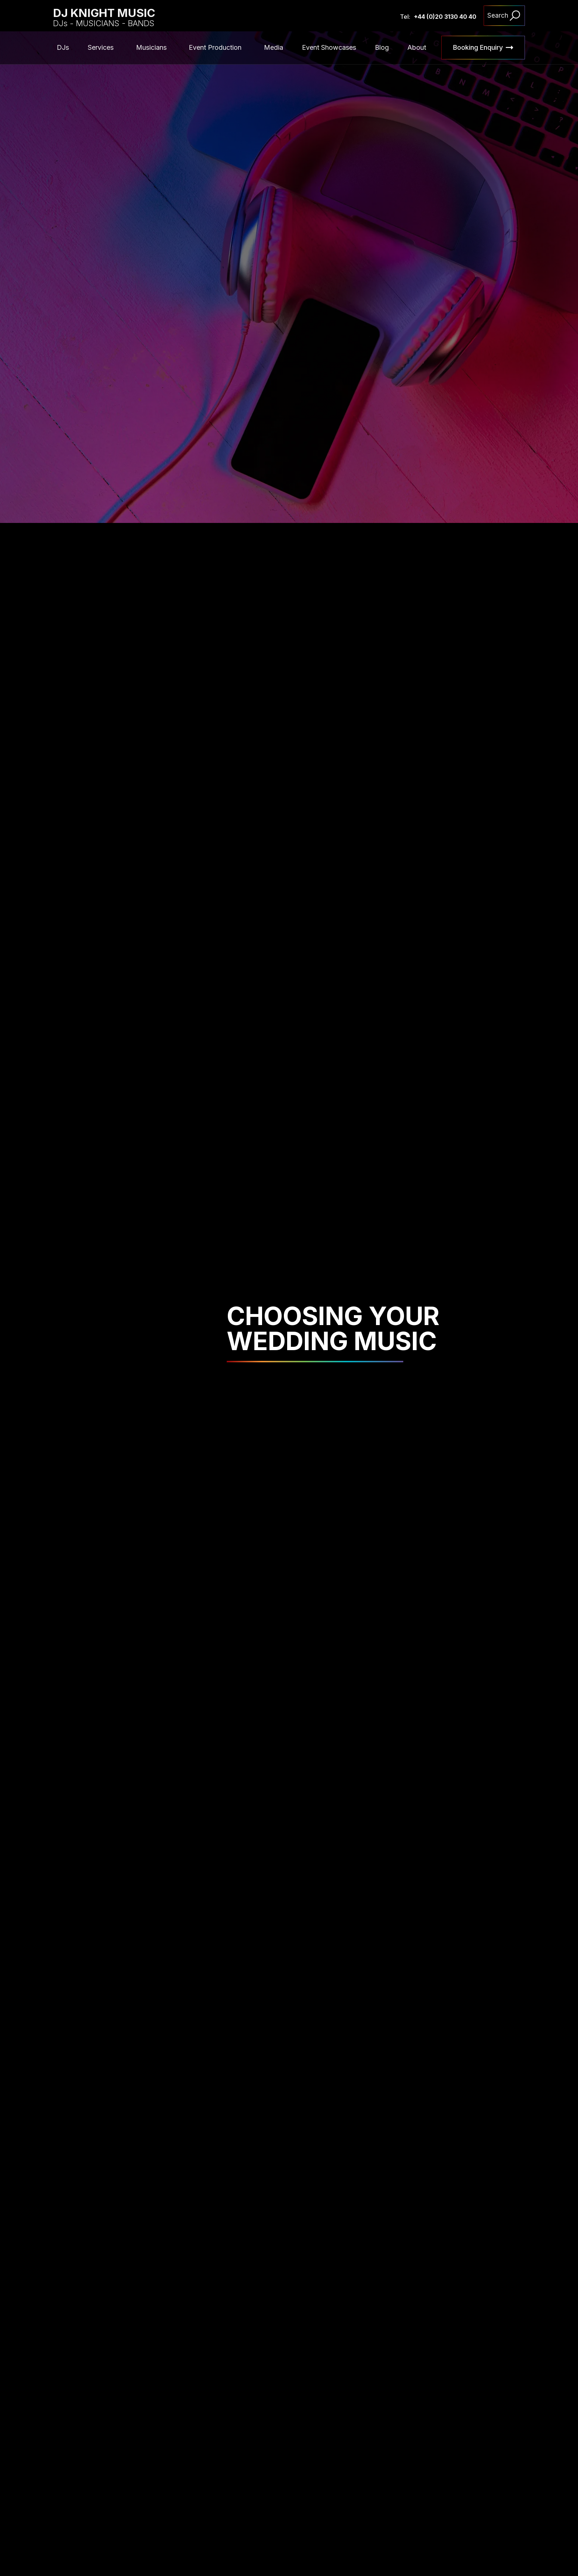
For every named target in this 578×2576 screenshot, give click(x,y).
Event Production (215, 47)
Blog (382, 47)
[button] (102, 47)
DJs (63, 47)
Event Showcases (329, 47)
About (416, 47)
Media (273, 47)
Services (101, 47)
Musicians (151, 47)
